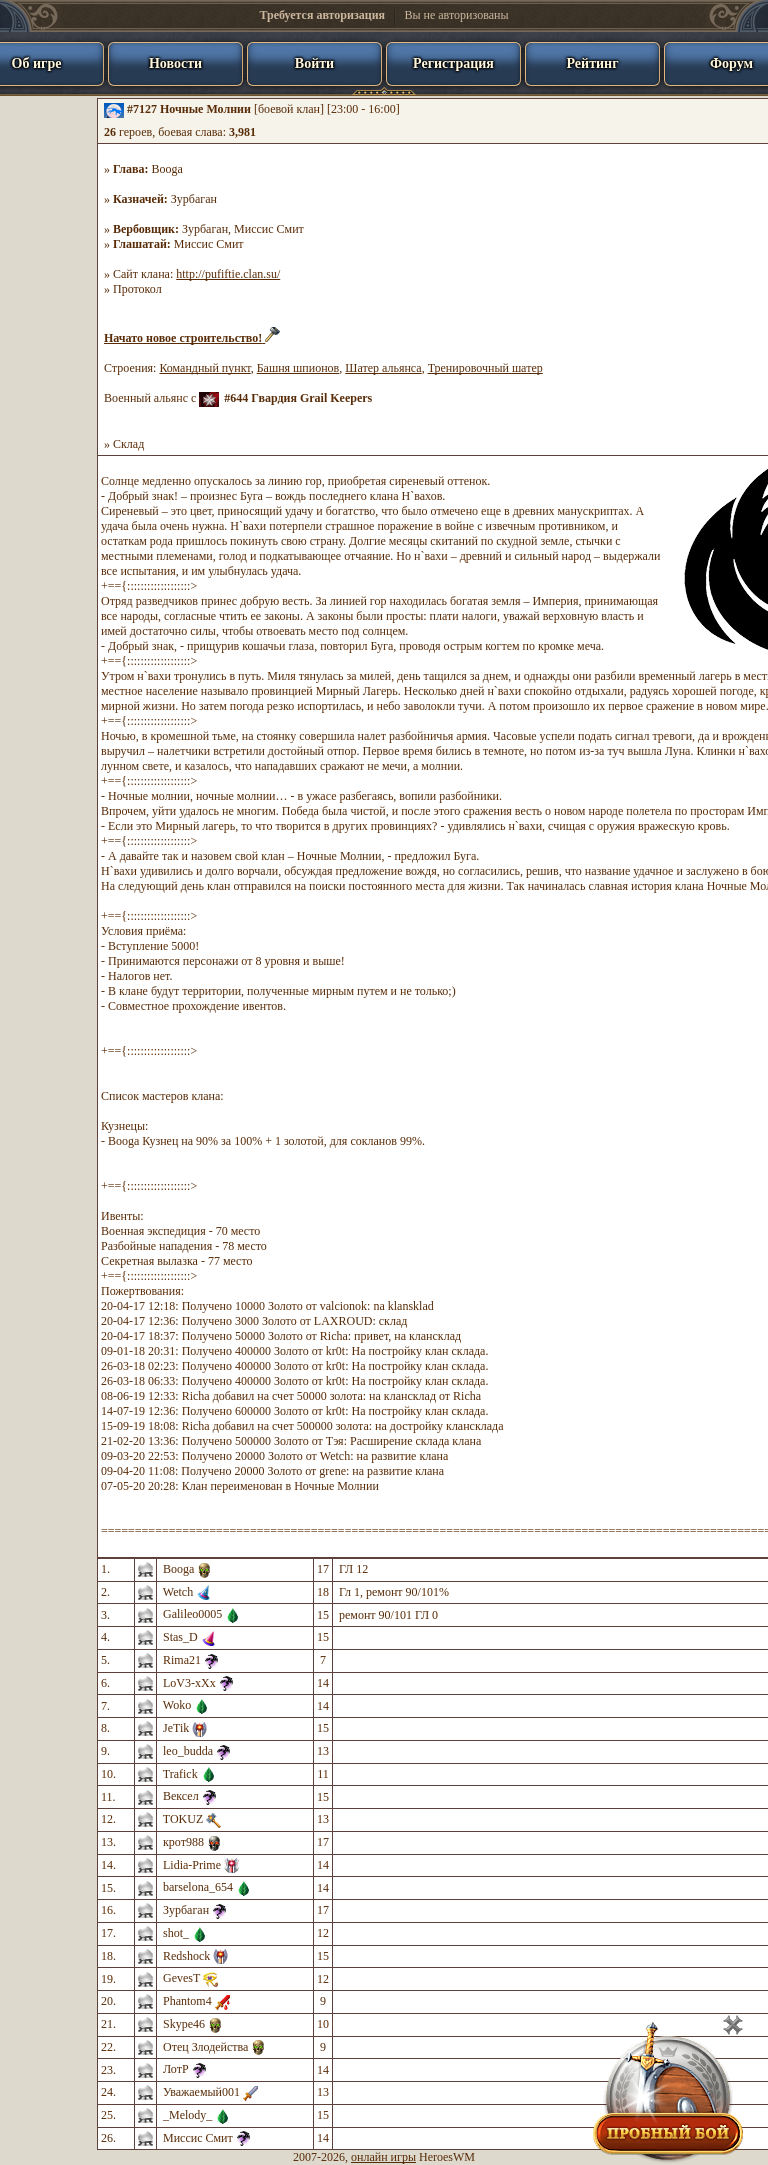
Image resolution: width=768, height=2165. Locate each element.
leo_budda (188, 1751)
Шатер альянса (383, 368)
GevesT (181, 1978)
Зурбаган (194, 199)
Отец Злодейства (205, 2047)
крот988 (183, 1842)
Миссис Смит (269, 229)
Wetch (178, 1592)
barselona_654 (198, 1887)
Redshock (186, 1956)
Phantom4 (187, 2001)
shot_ (176, 1933)
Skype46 (184, 2024)
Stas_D (180, 1637)
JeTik (176, 1728)
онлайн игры (383, 2157)
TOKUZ (183, 1819)
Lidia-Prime (192, 1865)
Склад (128, 444)
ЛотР (176, 2069)
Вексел (181, 1796)
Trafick (180, 1774)
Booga (167, 169)
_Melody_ (187, 2115)
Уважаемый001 (201, 2092)
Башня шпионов (298, 368)
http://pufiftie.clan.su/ (228, 274)
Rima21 (182, 1660)
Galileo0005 (192, 1614)
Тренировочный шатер (485, 368)
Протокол (137, 289)
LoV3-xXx (189, 1683)
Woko (177, 1705)
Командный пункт (204, 368)
